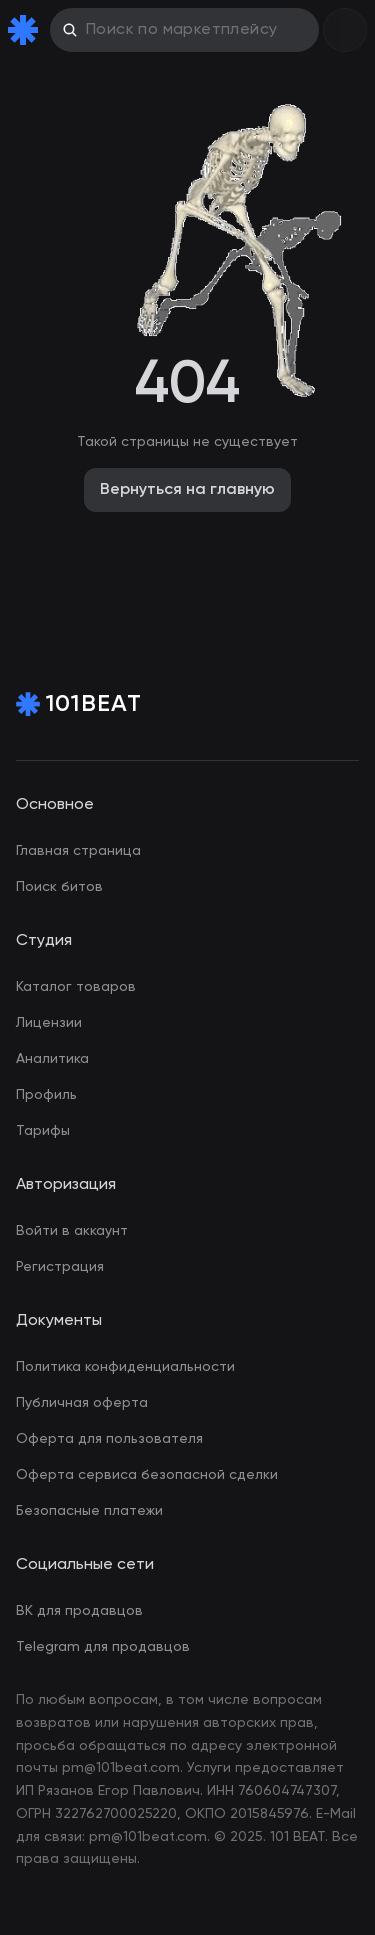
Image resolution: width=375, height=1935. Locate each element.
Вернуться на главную (187, 490)
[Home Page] (27, 30)
